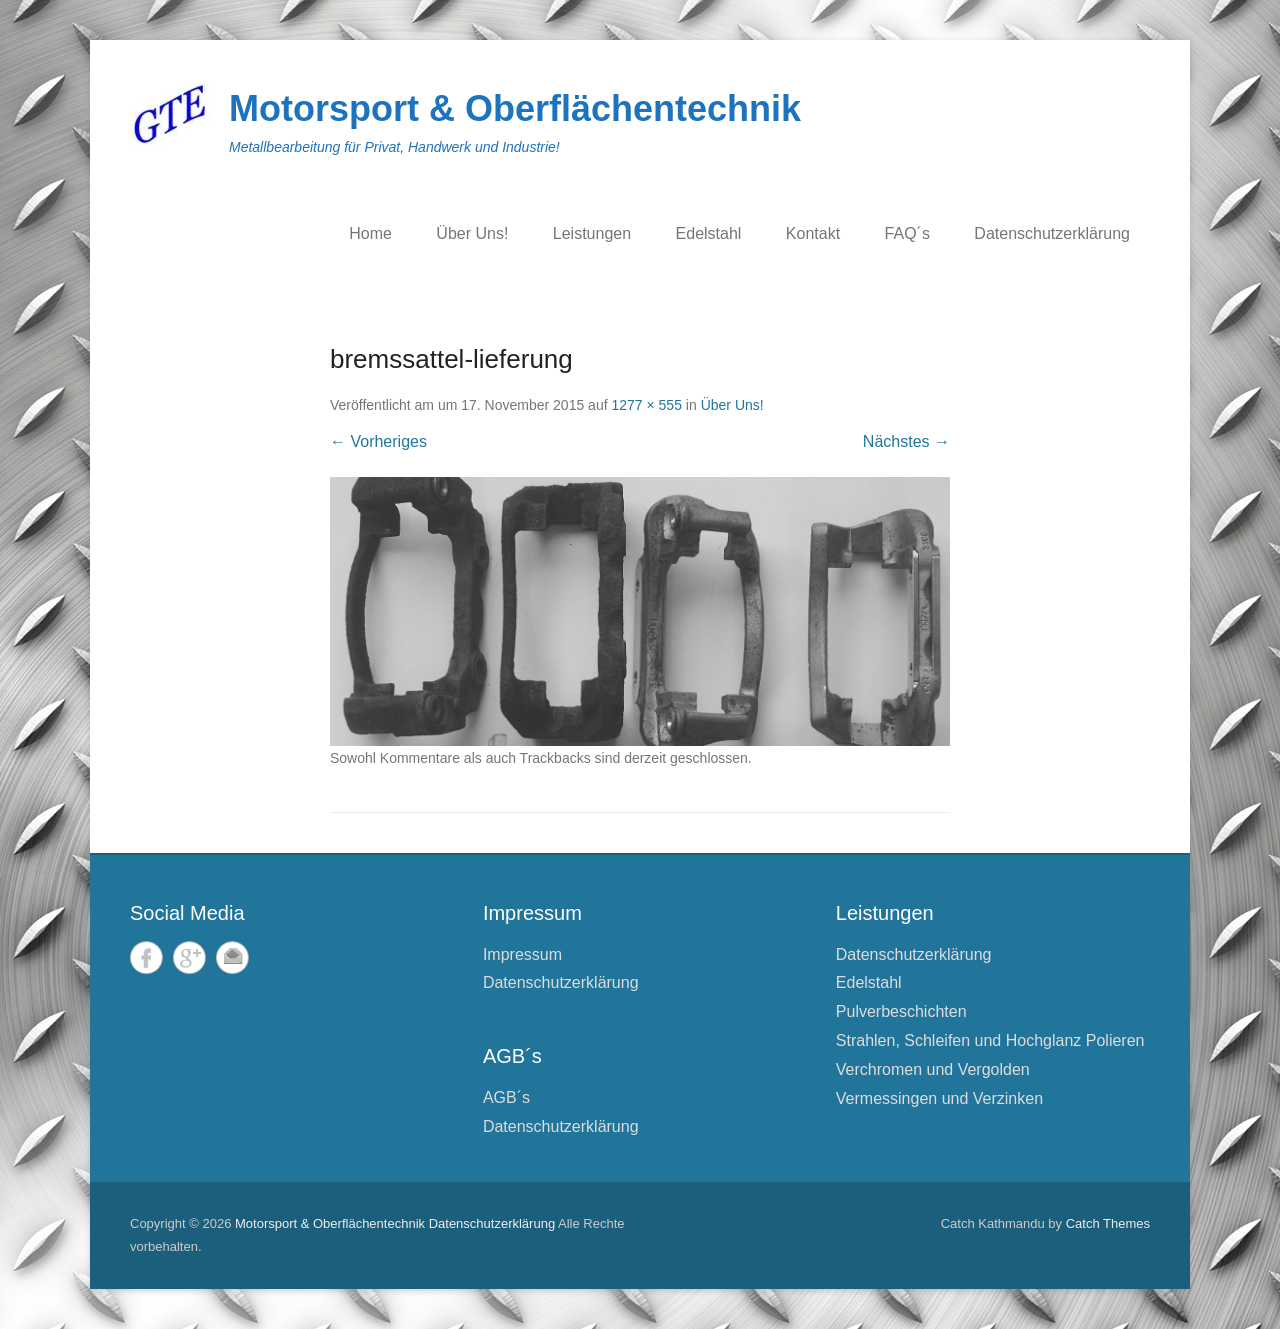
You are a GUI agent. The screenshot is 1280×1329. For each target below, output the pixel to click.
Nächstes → (906, 441)
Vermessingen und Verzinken (939, 1098)
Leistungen (592, 233)
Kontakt (813, 233)
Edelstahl (709, 233)
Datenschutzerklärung (1052, 233)
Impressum (522, 954)
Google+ (189, 957)
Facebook (146, 957)
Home (370, 233)
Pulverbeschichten (901, 1011)
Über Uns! (472, 233)
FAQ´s (907, 233)
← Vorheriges (378, 441)
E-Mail (232, 957)
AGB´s (506, 1097)
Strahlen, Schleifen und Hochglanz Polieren (990, 1040)
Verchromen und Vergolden (933, 1069)
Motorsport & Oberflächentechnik (515, 108)
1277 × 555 (646, 405)
